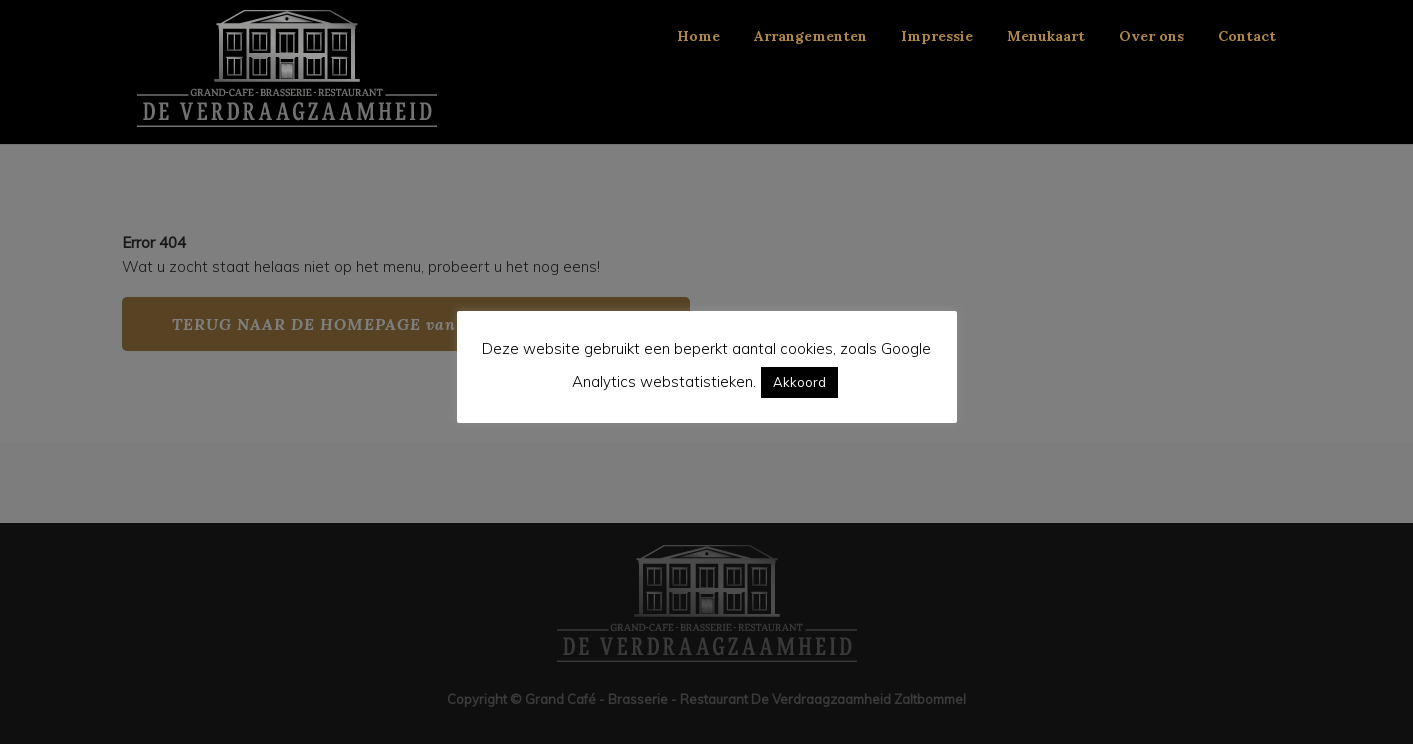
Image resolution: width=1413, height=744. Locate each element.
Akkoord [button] (799, 382)
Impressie (937, 36)
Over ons (1151, 36)
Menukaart (1046, 36)
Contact (1247, 36)
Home (698, 36)
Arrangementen (810, 36)
